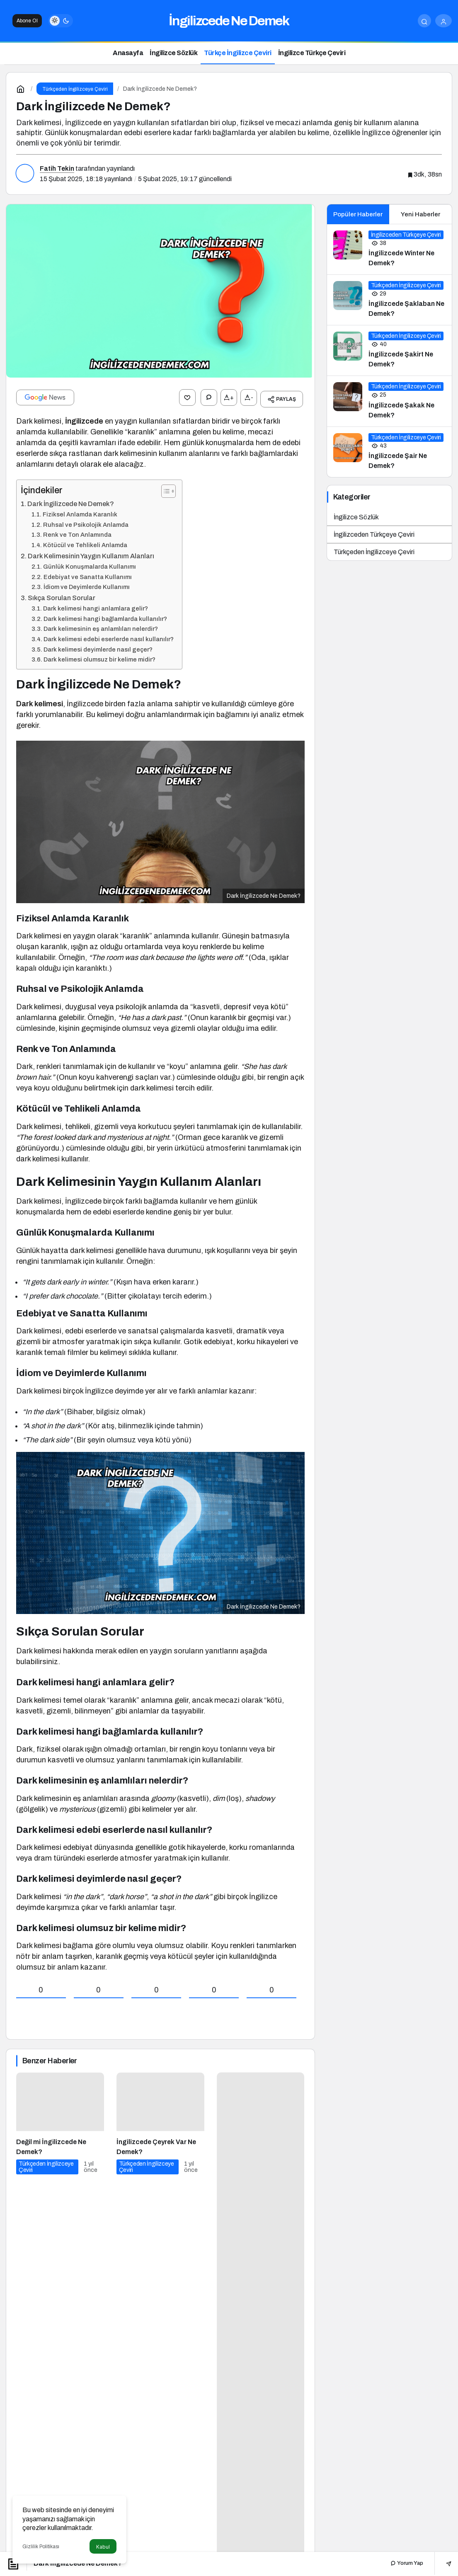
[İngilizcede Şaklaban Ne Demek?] (389, 300)
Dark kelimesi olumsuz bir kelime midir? (99, 656)
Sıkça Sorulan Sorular (61, 594)
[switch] (60, 20)
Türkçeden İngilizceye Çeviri (374, 551)
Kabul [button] (103, 2547)
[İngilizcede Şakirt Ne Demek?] (389, 350)
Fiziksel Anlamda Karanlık (80, 511)
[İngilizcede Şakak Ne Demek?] (389, 401)
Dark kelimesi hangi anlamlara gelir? (95, 605)
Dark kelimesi (39, 700)
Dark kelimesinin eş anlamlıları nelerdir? (101, 625)
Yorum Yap (406, 2563)
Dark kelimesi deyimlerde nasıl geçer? (98, 646)
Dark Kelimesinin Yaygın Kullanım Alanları (91, 552)
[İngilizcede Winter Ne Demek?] (389, 249)
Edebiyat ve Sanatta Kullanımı (88, 573)
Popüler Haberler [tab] (358, 214)
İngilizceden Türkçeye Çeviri (374, 534)
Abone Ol (27, 21)
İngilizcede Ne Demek (229, 21)
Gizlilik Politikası (40, 2546)
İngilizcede (84, 418)
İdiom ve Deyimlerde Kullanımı (87, 583)
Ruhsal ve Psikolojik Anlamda (85, 521)
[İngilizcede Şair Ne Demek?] (389, 452)
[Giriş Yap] (443, 20)
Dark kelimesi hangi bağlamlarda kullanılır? (105, 615)
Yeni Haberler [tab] (420, 214)
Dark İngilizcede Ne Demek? (70, 500)
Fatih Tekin (57, 168)
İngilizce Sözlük (356, 517)
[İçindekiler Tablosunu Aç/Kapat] (164, 488)
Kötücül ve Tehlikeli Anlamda (85, 541)
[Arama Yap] (424, 20)
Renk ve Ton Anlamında (77, 531)
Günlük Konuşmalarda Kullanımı (89, 563)
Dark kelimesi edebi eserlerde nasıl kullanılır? (109, 635)
